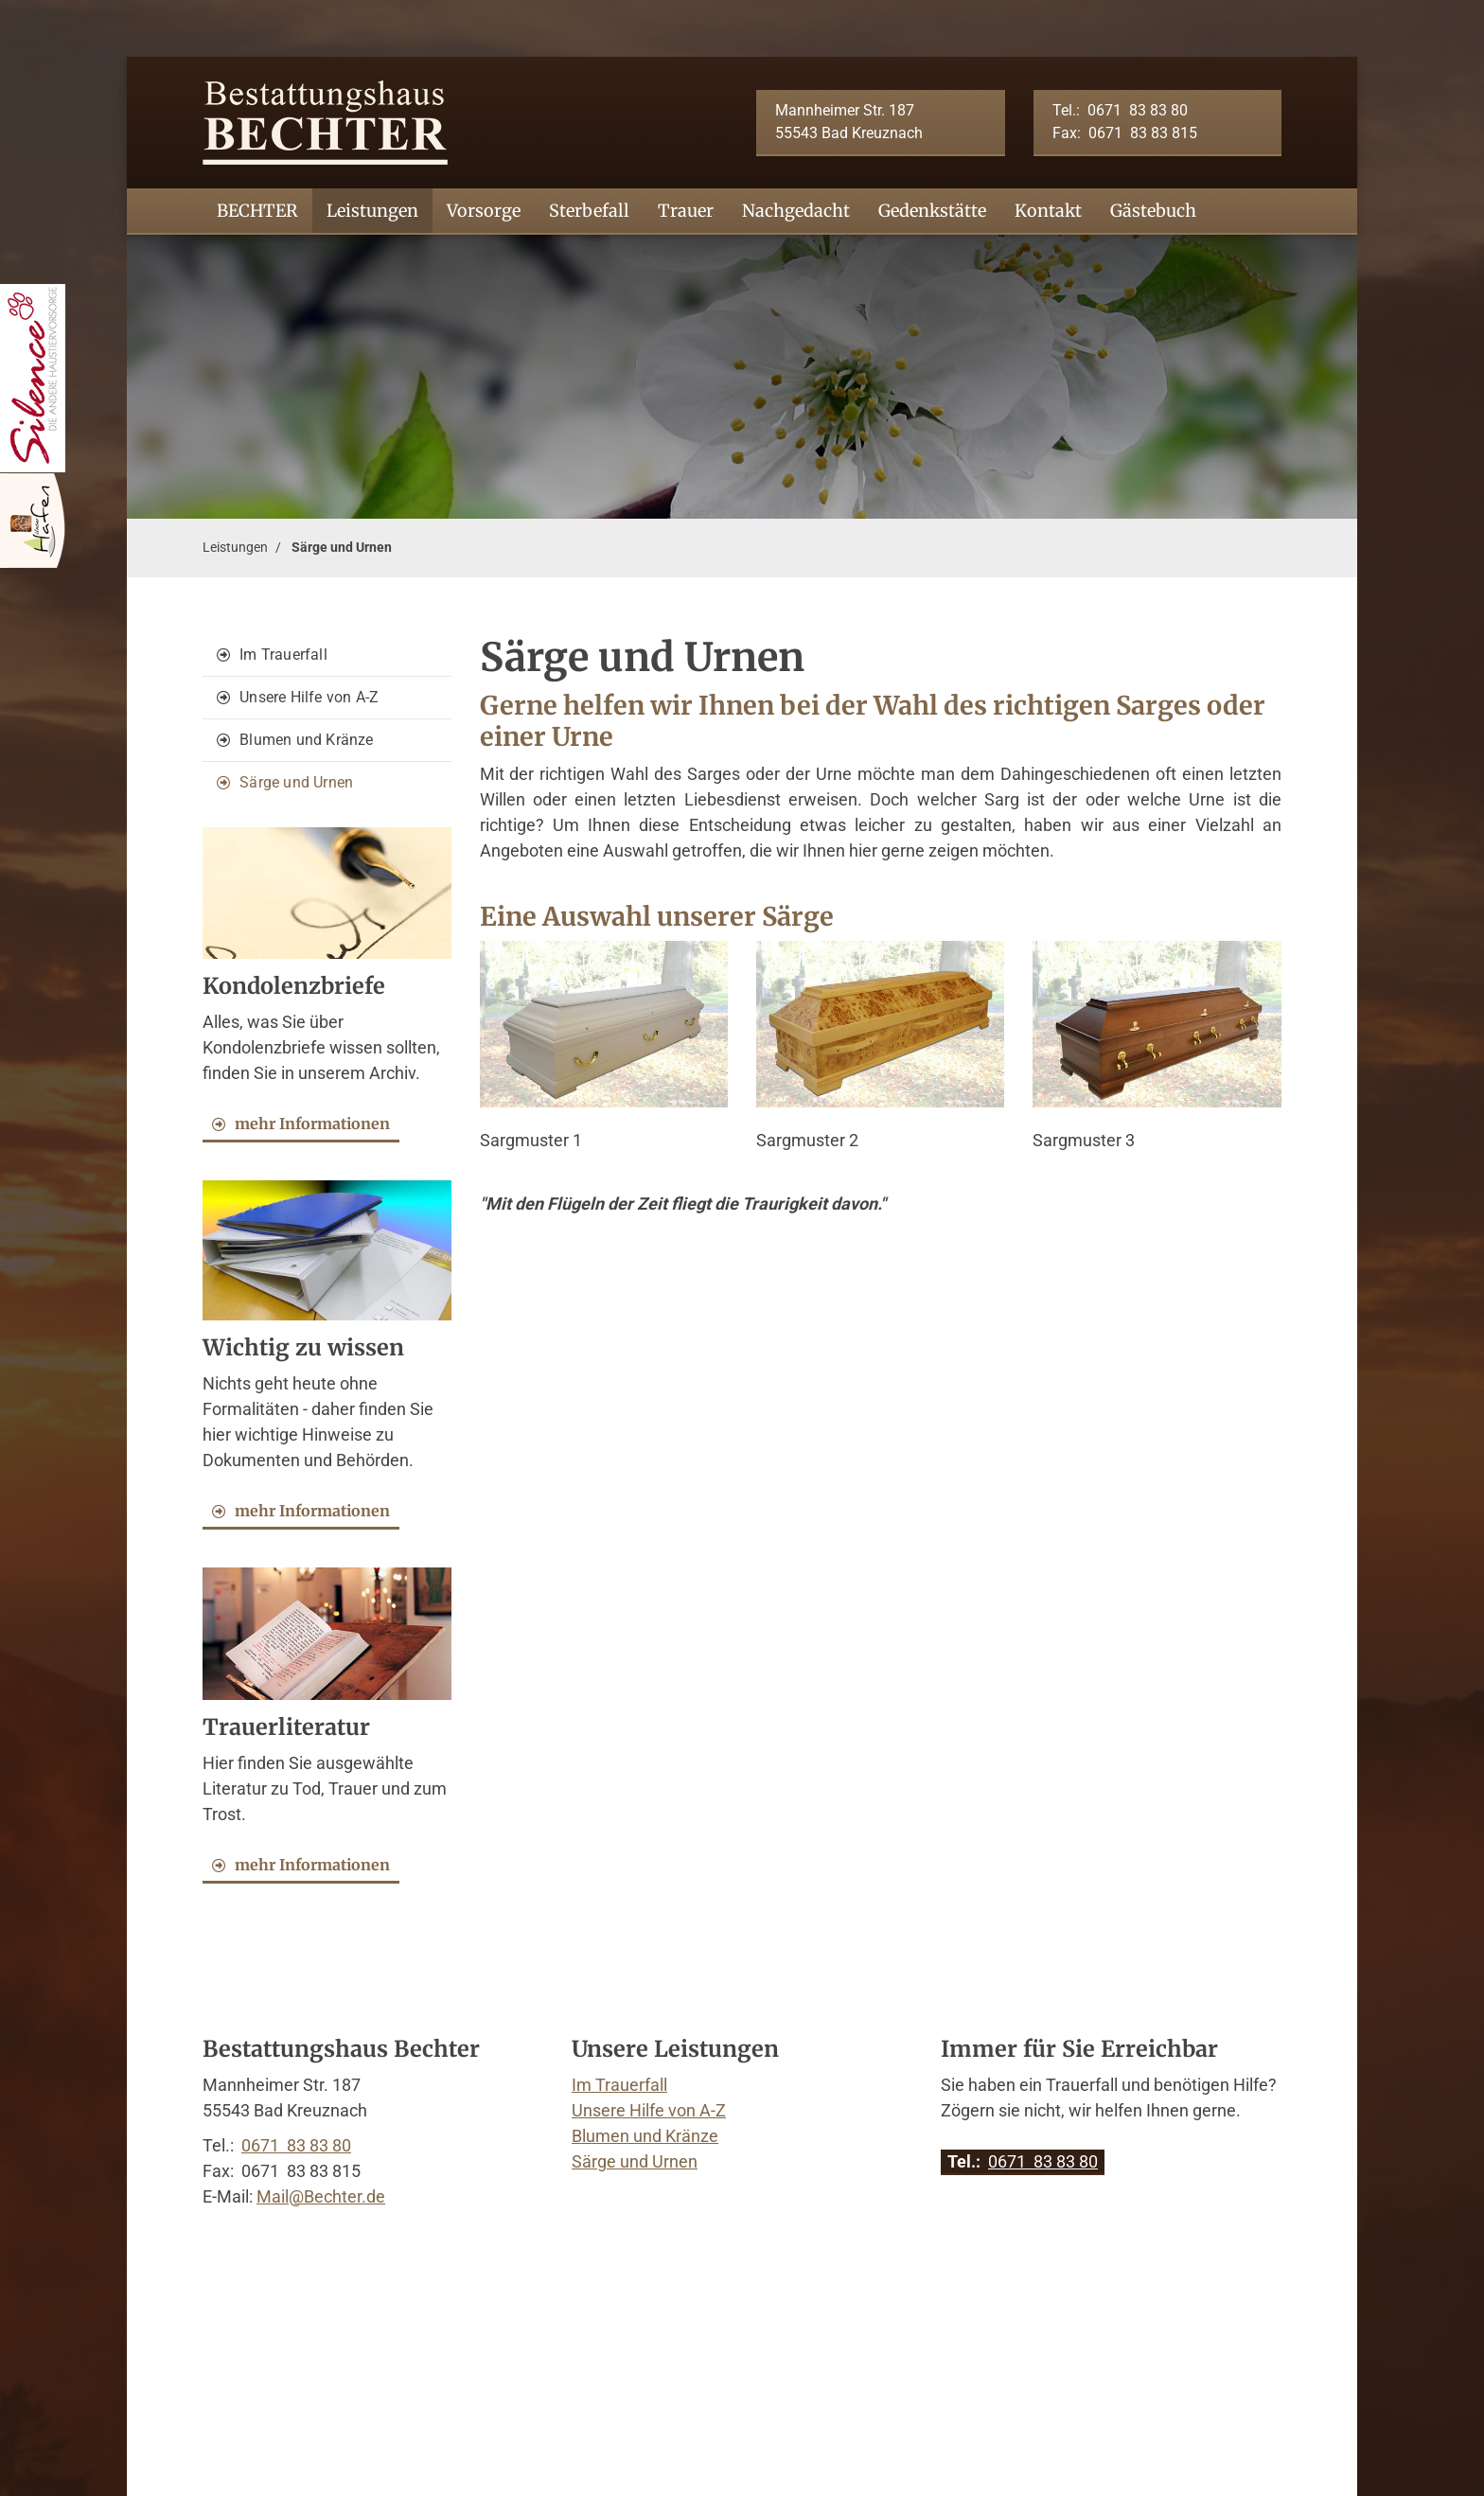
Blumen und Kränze (306, 740)
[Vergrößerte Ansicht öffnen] (604, 1024)
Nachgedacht (796, 210)
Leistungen (372, 210)
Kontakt (1048, 210)
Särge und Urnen (342, 548)
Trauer (686, 210)
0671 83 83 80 (1137, 110)
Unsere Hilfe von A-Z (309, 697)
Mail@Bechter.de (320, 2196)
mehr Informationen (312, 1123)
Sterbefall (589, 210)
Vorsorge (484, 210)
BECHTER (257, 210)
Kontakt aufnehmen (310, 2247)
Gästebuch (1153, 210)
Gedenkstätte (932, 210)
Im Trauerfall (283, 655)
